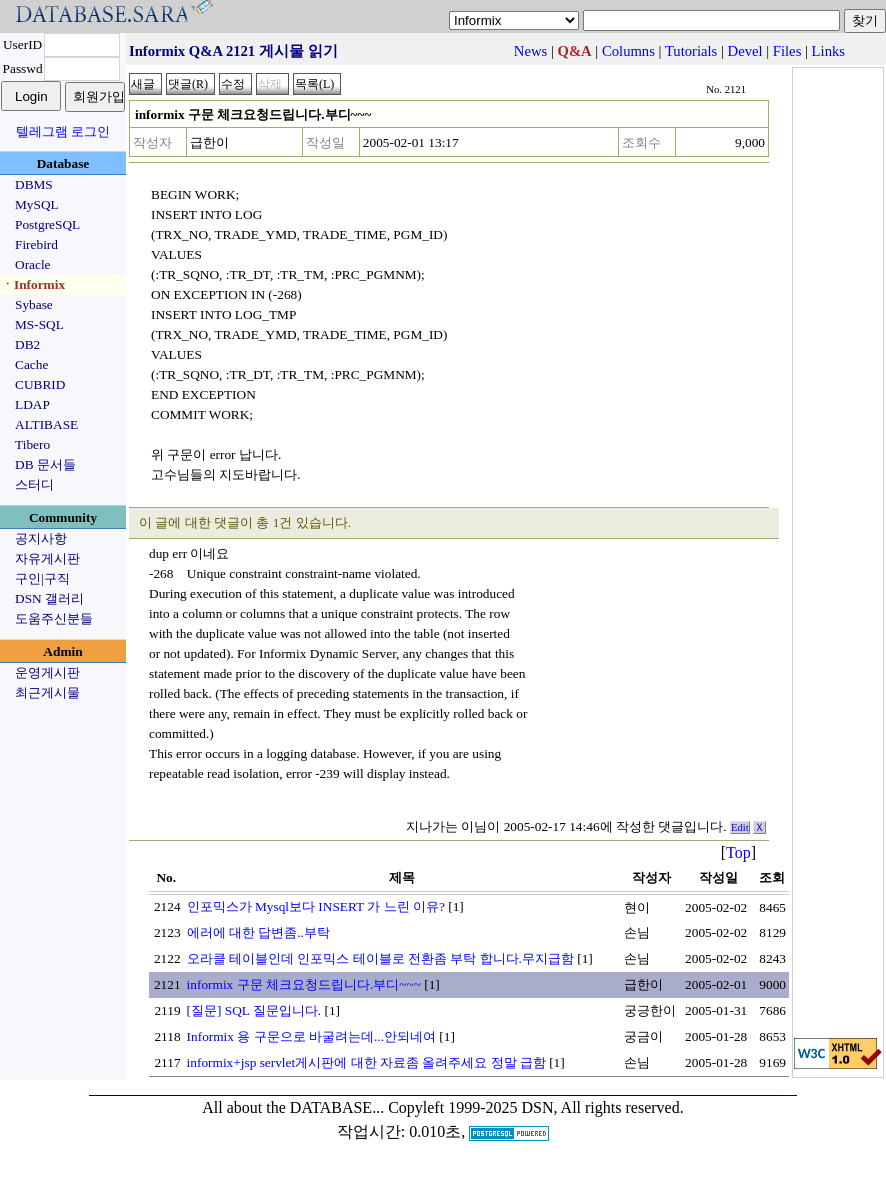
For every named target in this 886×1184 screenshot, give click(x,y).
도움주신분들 (54, 618)
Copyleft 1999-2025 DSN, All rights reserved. (536, 1107)
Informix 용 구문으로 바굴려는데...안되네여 (311, 1036)
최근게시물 (47, 692)
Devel (745, 51)
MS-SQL (39, 324)
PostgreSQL (47, 224)
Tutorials (691, 51)
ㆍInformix (33, 284)
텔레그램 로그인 (63, 131)
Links (828, 51)
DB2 (27, 344)
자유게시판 (47, 558)
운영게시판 (47, 672)
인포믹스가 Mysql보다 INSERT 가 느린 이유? (316, 906)
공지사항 (41, 538)
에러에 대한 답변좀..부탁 (258, 932)
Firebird (36, 244)
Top (738, 852)
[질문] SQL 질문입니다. (254, 1010)
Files (787, 51)
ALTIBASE (46, 424)
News (530, 51)
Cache (31, 364)
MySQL (37, 204)
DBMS (34, 184)
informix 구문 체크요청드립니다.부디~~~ (304, 984)
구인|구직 (42, 578)
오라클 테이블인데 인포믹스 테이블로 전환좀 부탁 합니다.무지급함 (380, 958)
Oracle (33, 264)
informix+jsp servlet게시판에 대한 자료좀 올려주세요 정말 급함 (366, 1062)
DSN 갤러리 (49, 598)
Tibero (32, 444)
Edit (740, 827)
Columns (628, 51)
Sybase (34, 304)
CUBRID (40, 384)
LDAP (32, 404)
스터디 (34, 484)
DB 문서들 (45, 464)
